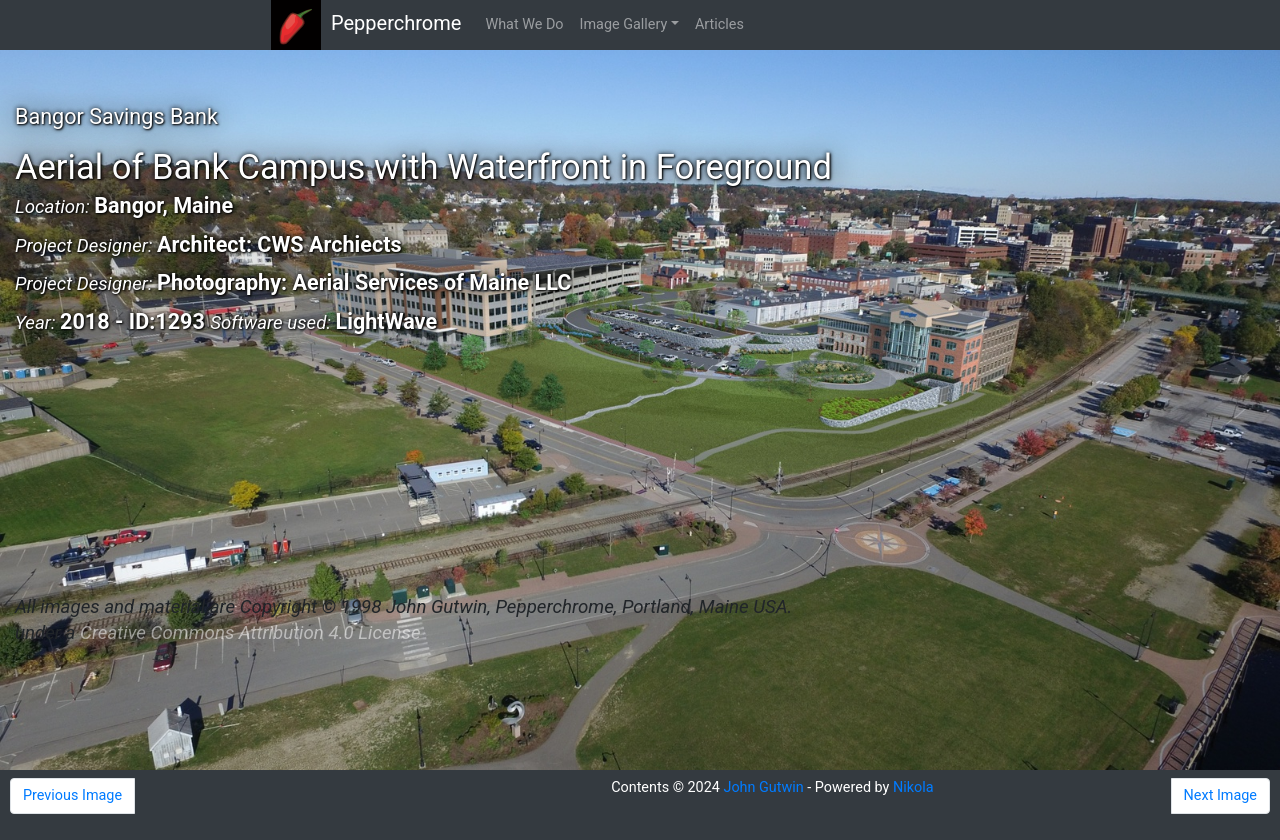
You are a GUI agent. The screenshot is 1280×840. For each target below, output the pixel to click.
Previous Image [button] (72, 795)
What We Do (524, 24)
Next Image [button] (1220, 795)
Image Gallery (624, 24)
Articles (719, 24)
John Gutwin (763, 787)
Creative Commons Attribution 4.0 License (250, 633)
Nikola (913, 787)
